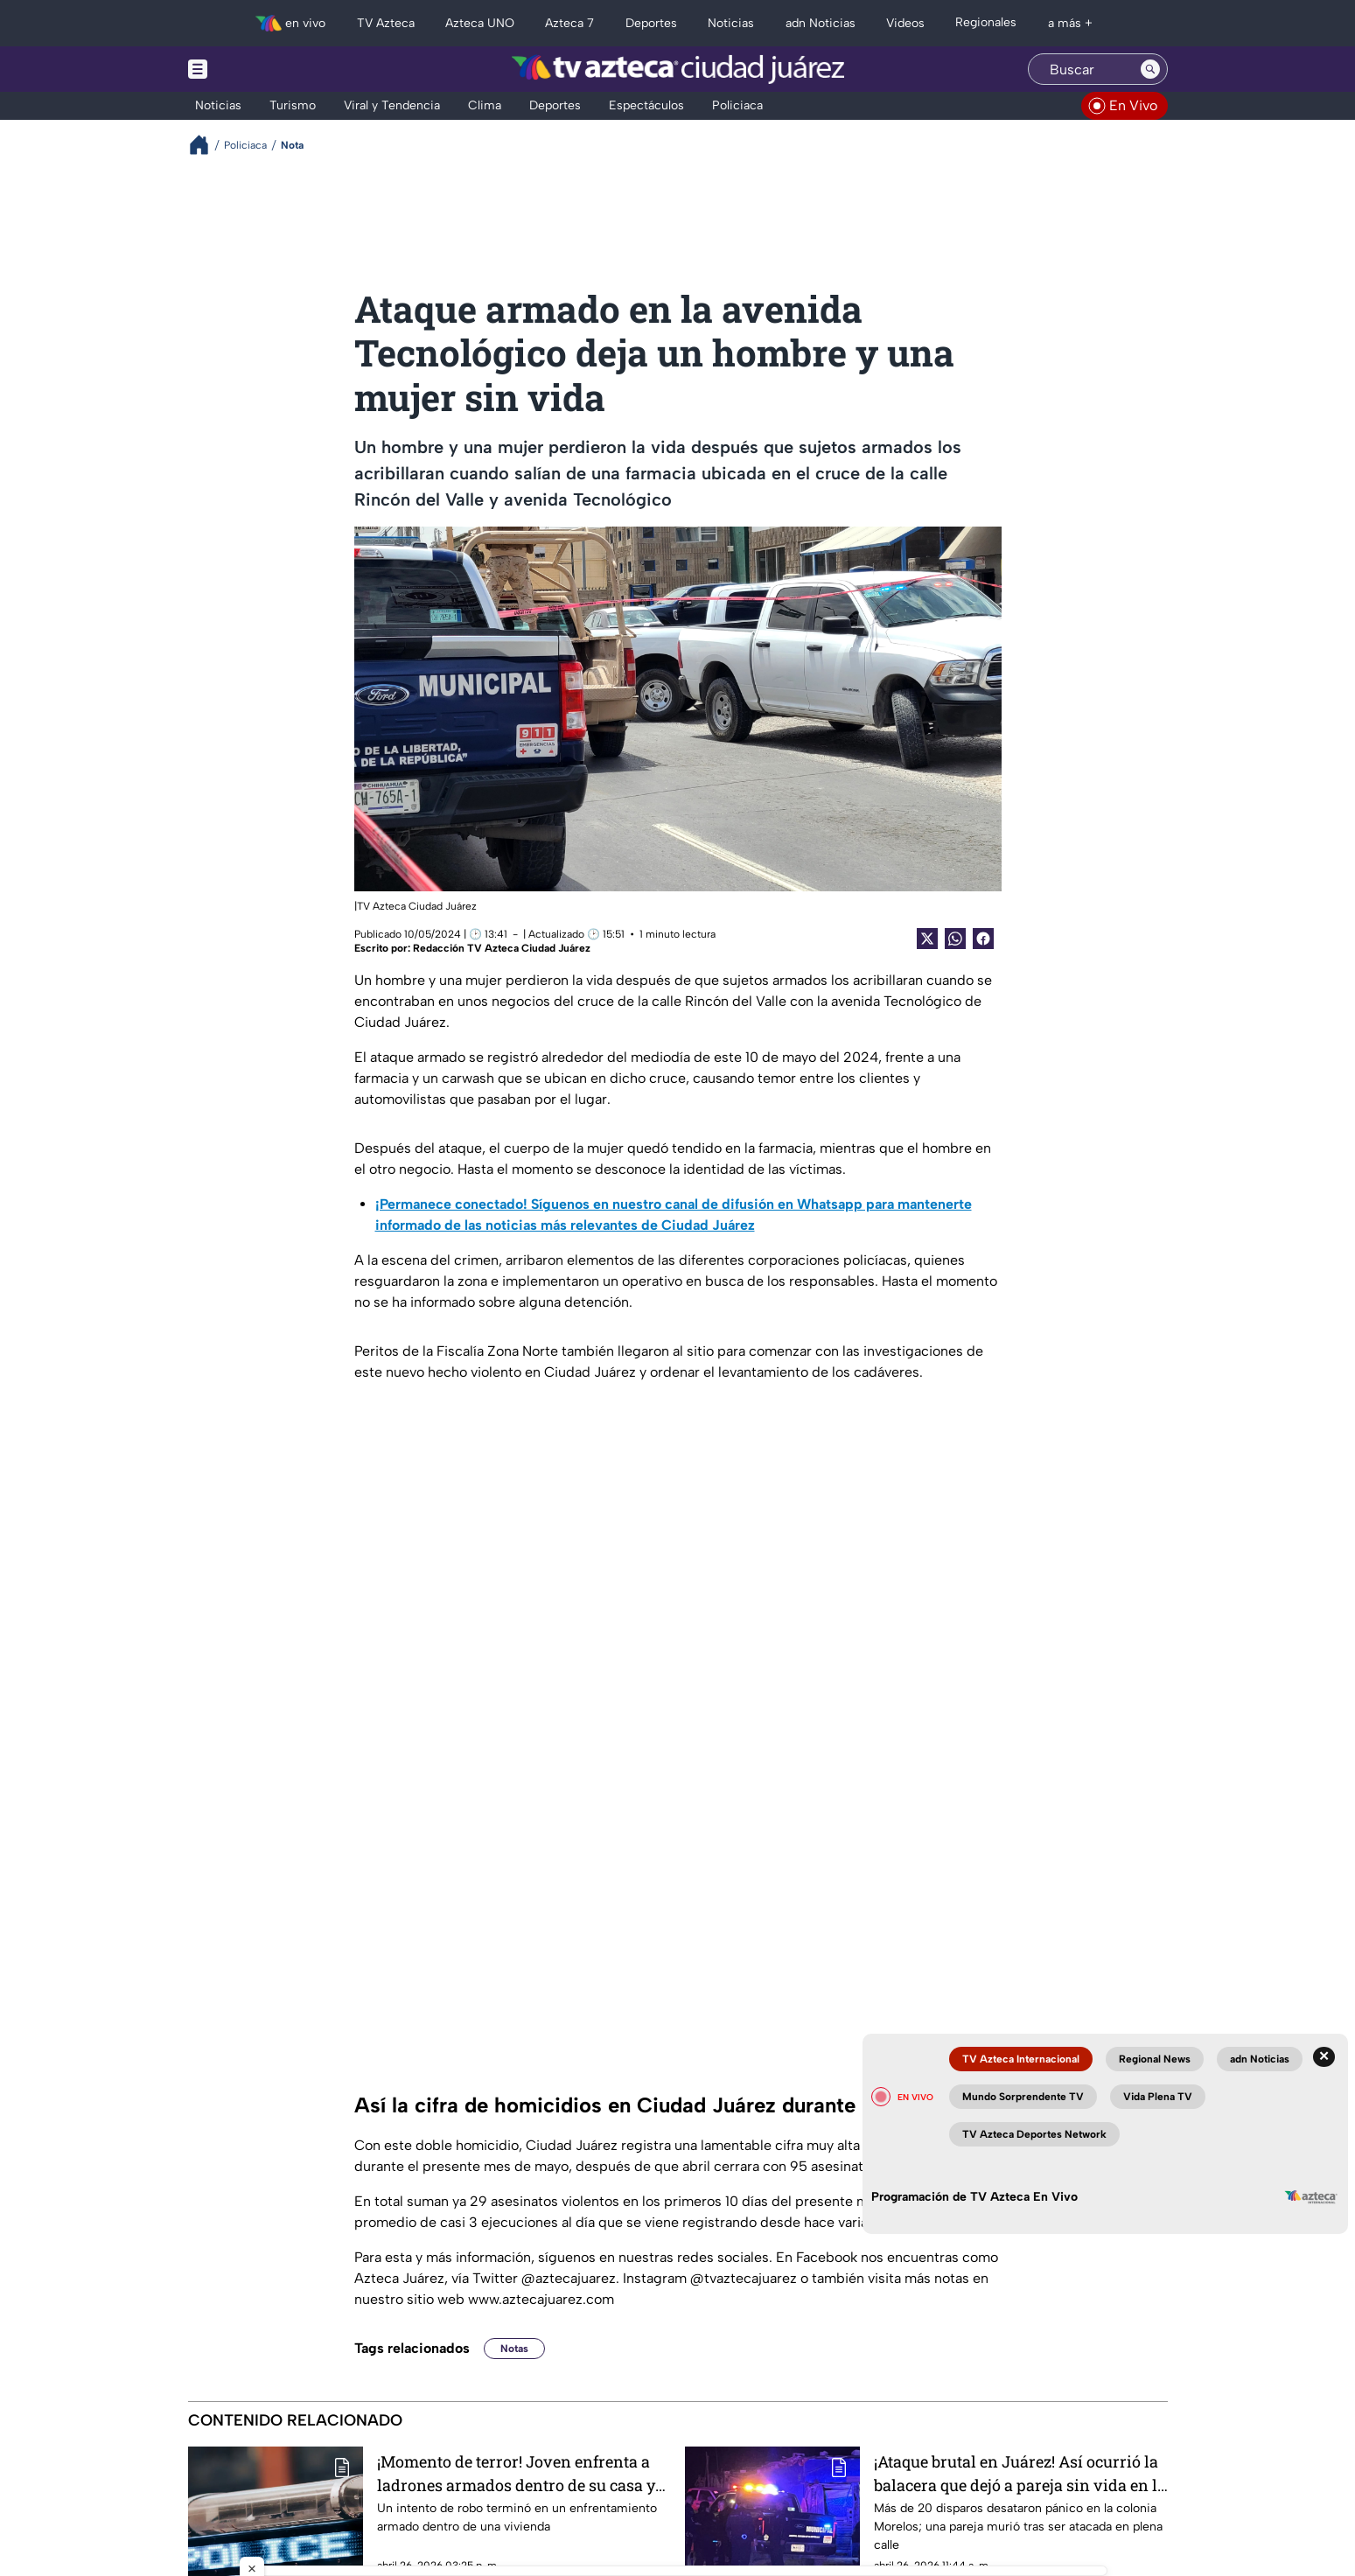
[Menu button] (258, 69)
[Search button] (1150, 69)
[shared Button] (955, 938)
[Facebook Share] (983, 938)
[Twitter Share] (927, 938)
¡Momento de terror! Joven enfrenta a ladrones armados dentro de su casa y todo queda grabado (516, 2473)
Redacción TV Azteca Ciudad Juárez (501, 948)
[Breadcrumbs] (206, 145)
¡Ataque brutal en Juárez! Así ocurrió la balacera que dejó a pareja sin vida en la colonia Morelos (1020, 2473)
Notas (514, 2348)
